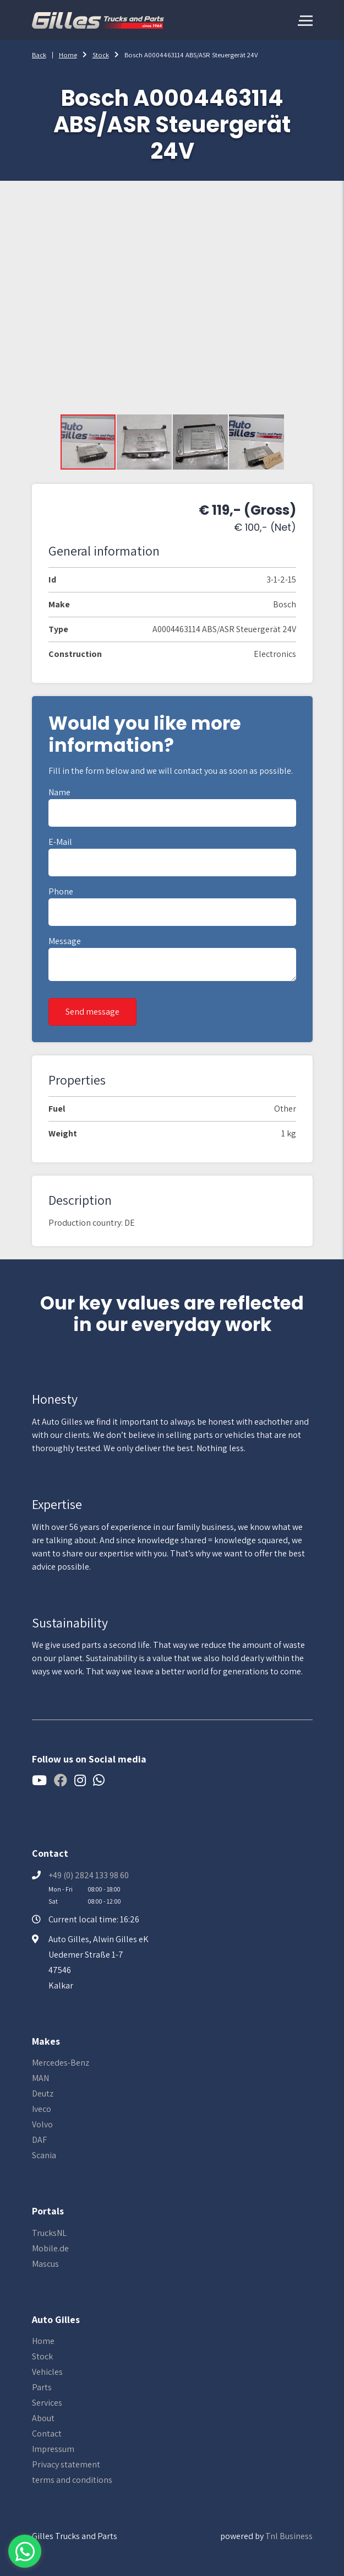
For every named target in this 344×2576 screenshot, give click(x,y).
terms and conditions (72, 2480)
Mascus (45, 2264)
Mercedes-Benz (60, 2062)
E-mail (60, 842)
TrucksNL (49, 2233)
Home (68, 55)
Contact (47, 2433)
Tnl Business (289, 2536)
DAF (39, 2140)
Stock (100, 55)
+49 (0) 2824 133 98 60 (88, 1875)
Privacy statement (66, 2464)
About (43, 2418)
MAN (40, 2078)
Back (39, 55)
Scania (44, 2155)
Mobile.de (50, 2248)
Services (47, 2402)
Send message (92, 1011)
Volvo (42, 2124)
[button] (145, 442)
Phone (60, 891)
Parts (42, 2387)
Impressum (53, 2449)
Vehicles (47, 2372)
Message (64, 941)
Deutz (42, 2093)
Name (59, 792)
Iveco (41, 2109)
